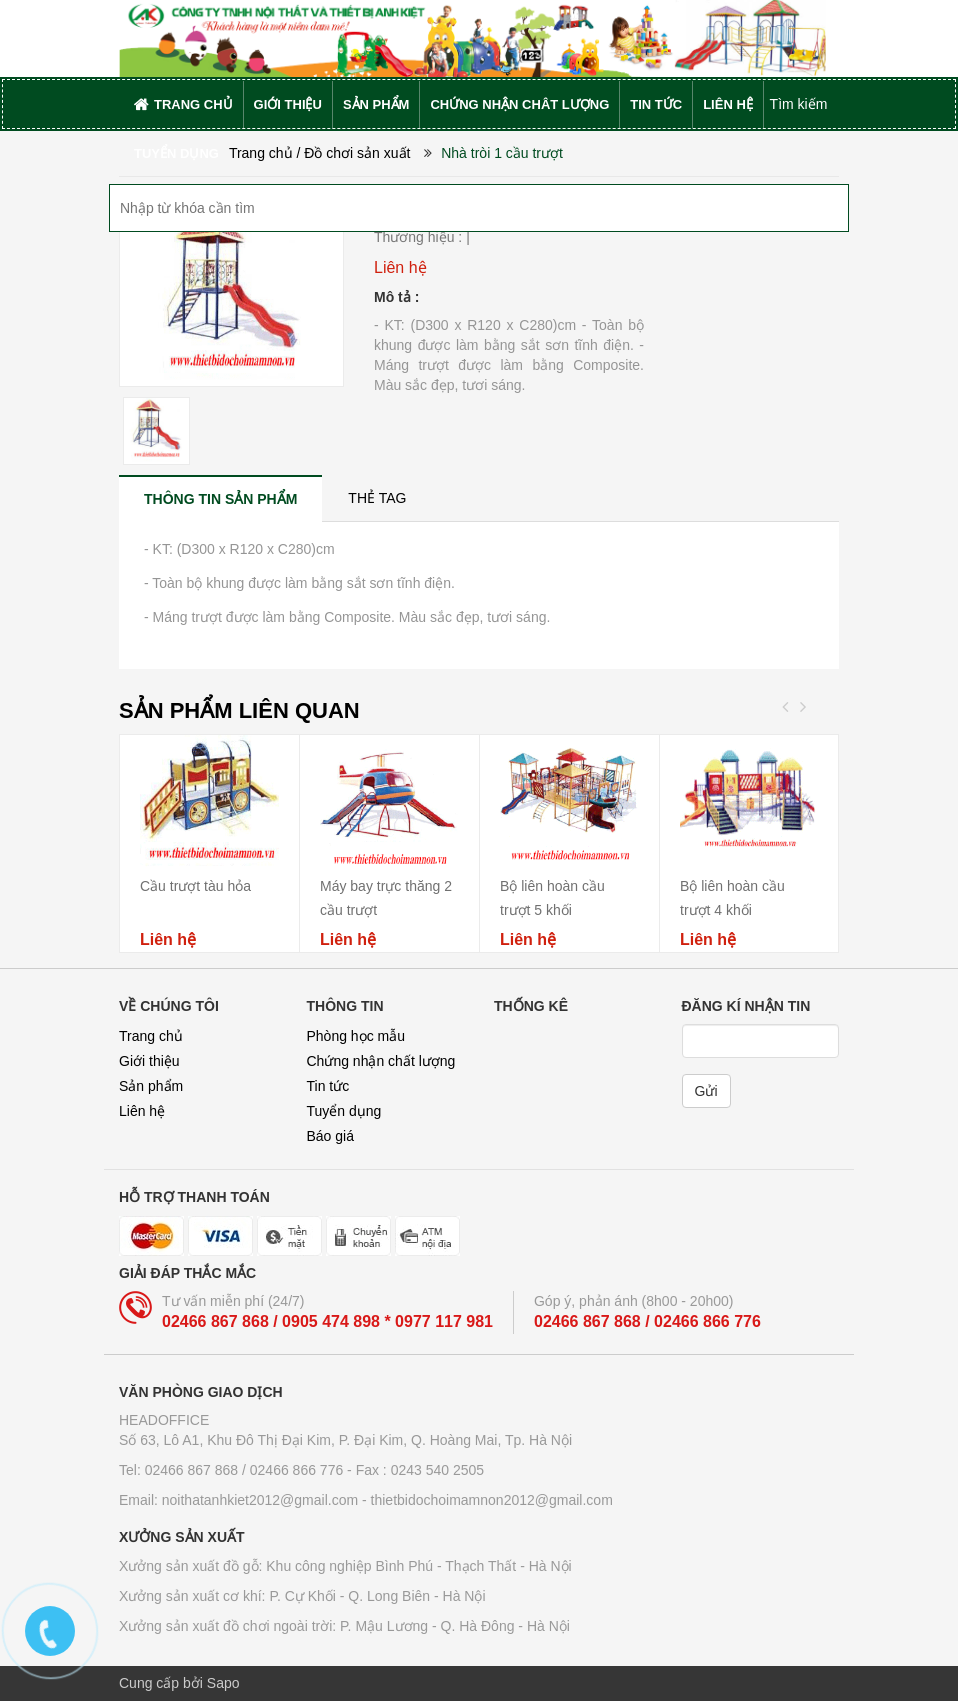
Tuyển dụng (344, 1111)
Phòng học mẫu (356, 1036)
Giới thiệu (149, 1061)
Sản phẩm (151, 1086)
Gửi (706, 1091)
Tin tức (328, 1086)
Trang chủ (151, 1036)
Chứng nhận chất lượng (381, 1061)
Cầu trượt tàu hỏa (195, 886)
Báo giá (330, 1136)
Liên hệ (142, 1111)
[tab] (220, 498)
